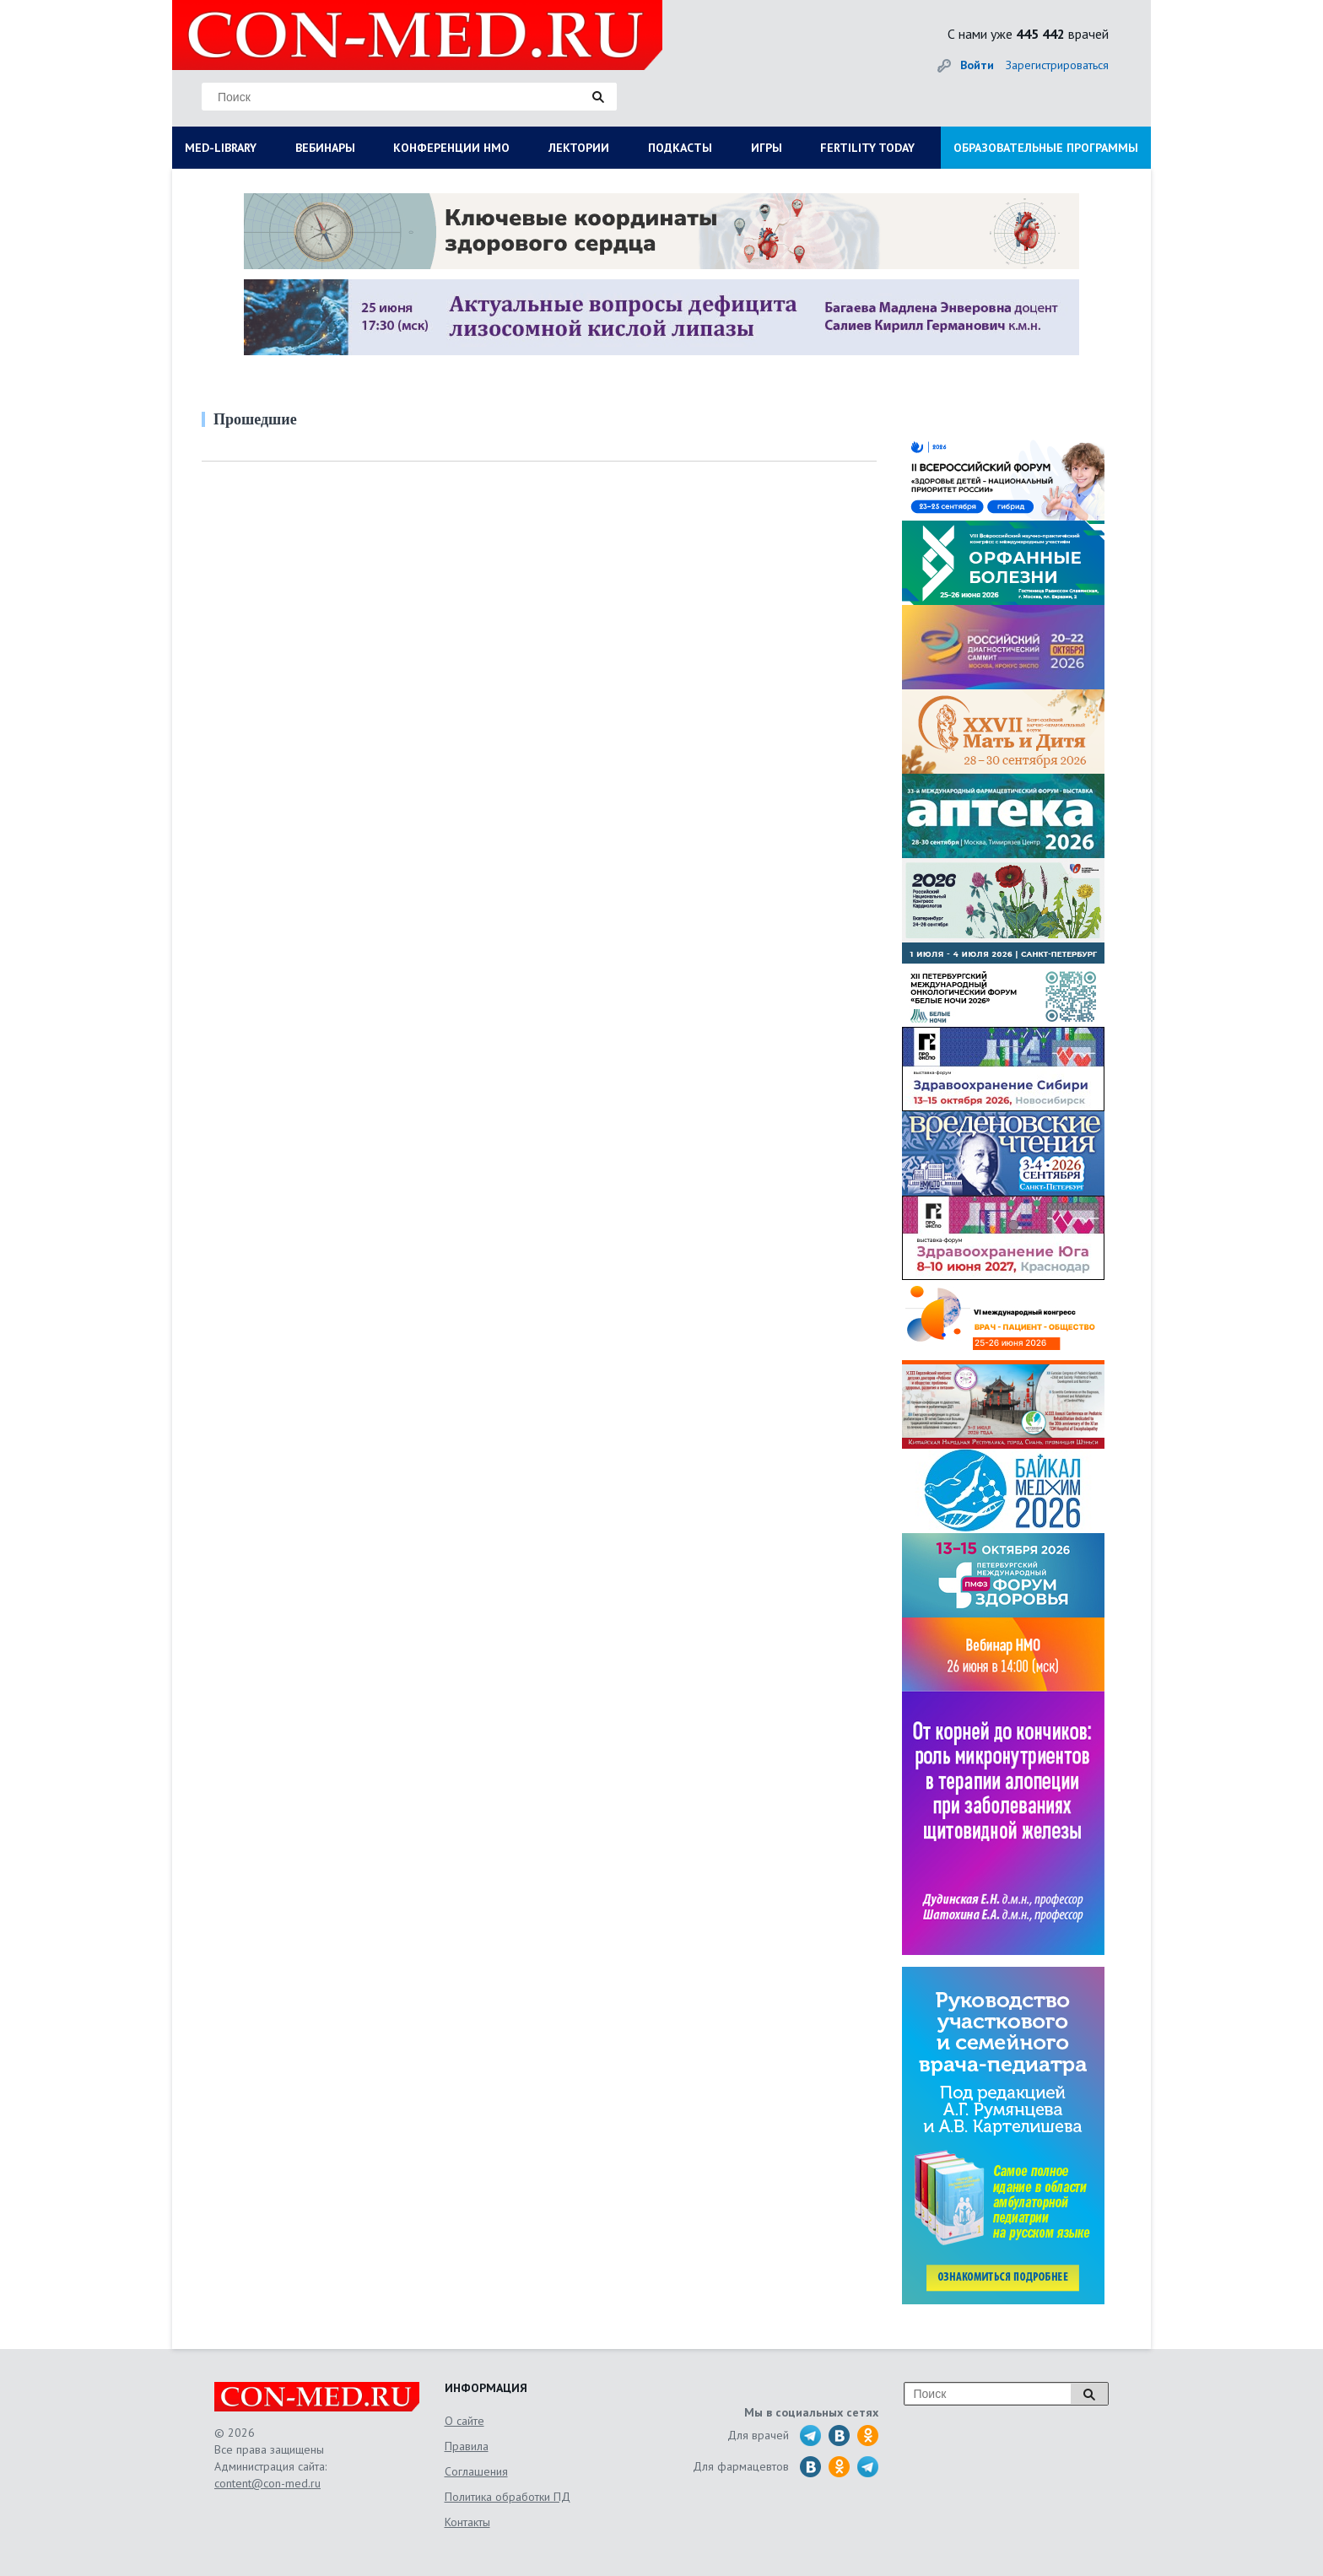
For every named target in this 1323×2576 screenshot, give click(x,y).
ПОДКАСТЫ (680, 147)
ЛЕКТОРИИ (578, 147)
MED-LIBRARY (220, 147)
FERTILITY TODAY (867, 147)
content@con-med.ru (267, 2483)
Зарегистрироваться (1057, 65)
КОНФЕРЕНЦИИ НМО (451, 147)
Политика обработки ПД (507, 2496)
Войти (977, 65)
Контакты (467, 2522)
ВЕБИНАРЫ (325, 147)
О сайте (464, 2420)
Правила (467, 2446)
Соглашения (476, 2471)
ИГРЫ (766, 147)
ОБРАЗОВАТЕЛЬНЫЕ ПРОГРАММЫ (1045, 147)
